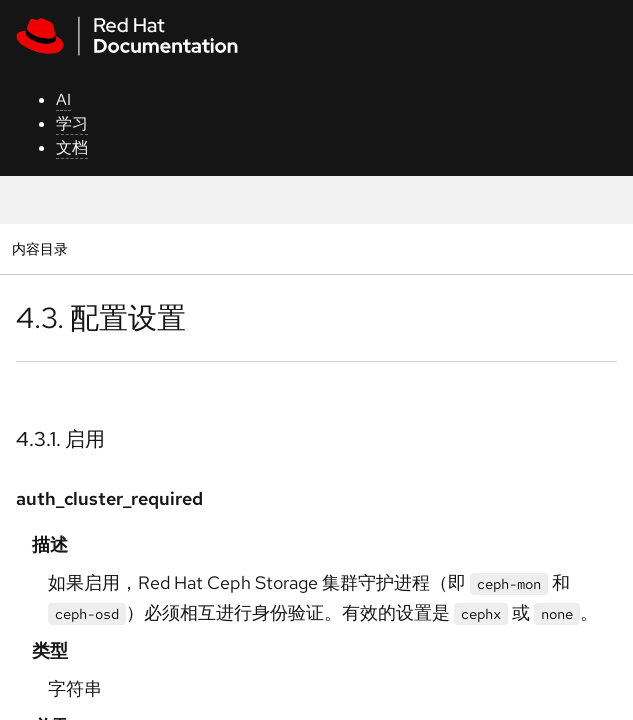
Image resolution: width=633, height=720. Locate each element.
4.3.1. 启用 (60, 439)
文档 (72, 147)
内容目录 (39, 248)
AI (63, 99)
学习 (72, 123)
